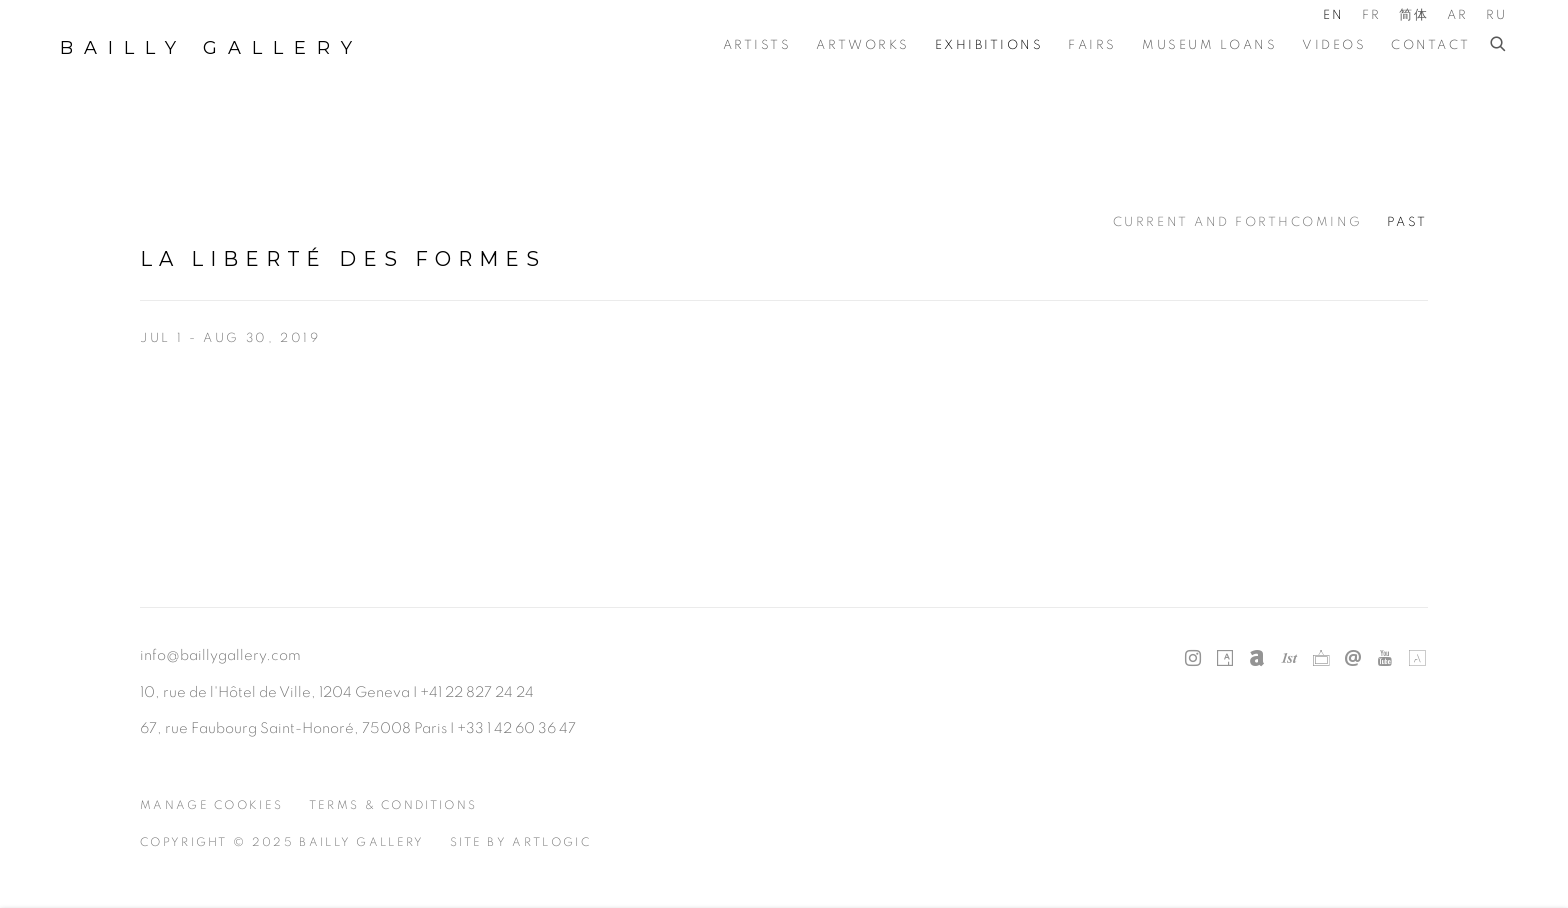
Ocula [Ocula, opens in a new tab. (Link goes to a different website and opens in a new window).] (1321, 659)
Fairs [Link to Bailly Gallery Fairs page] (1092, 45)
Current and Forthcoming (1238, 222)
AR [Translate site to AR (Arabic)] (1458, 15)
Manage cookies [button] (211, 805)
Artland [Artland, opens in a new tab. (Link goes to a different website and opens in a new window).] (1417, 659)
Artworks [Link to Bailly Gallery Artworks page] (862, 45)
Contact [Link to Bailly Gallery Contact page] (1431, 45)
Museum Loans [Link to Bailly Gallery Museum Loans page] (1209, 45)
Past (1407, 222)
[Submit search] (1499, 45)
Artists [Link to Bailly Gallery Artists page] (757, 45)
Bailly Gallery (211, 48)
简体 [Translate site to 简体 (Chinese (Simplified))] (1414, 15)
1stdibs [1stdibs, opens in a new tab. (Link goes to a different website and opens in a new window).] (1289, 659)
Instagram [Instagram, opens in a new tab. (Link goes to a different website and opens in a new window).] (1193, 659)
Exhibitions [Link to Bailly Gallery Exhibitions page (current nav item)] (989, 45)
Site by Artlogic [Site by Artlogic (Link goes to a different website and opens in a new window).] (520, 842)
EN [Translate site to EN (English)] (1334, 15)
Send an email (1353, 659)
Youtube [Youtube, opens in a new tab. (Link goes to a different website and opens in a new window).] (1385, 659)
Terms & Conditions (393, 805)
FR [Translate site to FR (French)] (1372, 15)
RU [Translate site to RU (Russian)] (1497, 15)
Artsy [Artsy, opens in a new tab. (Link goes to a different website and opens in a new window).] (1225, 659)
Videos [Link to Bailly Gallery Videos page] (1334, 45)
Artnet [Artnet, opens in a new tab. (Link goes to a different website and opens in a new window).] (1257, 659)
